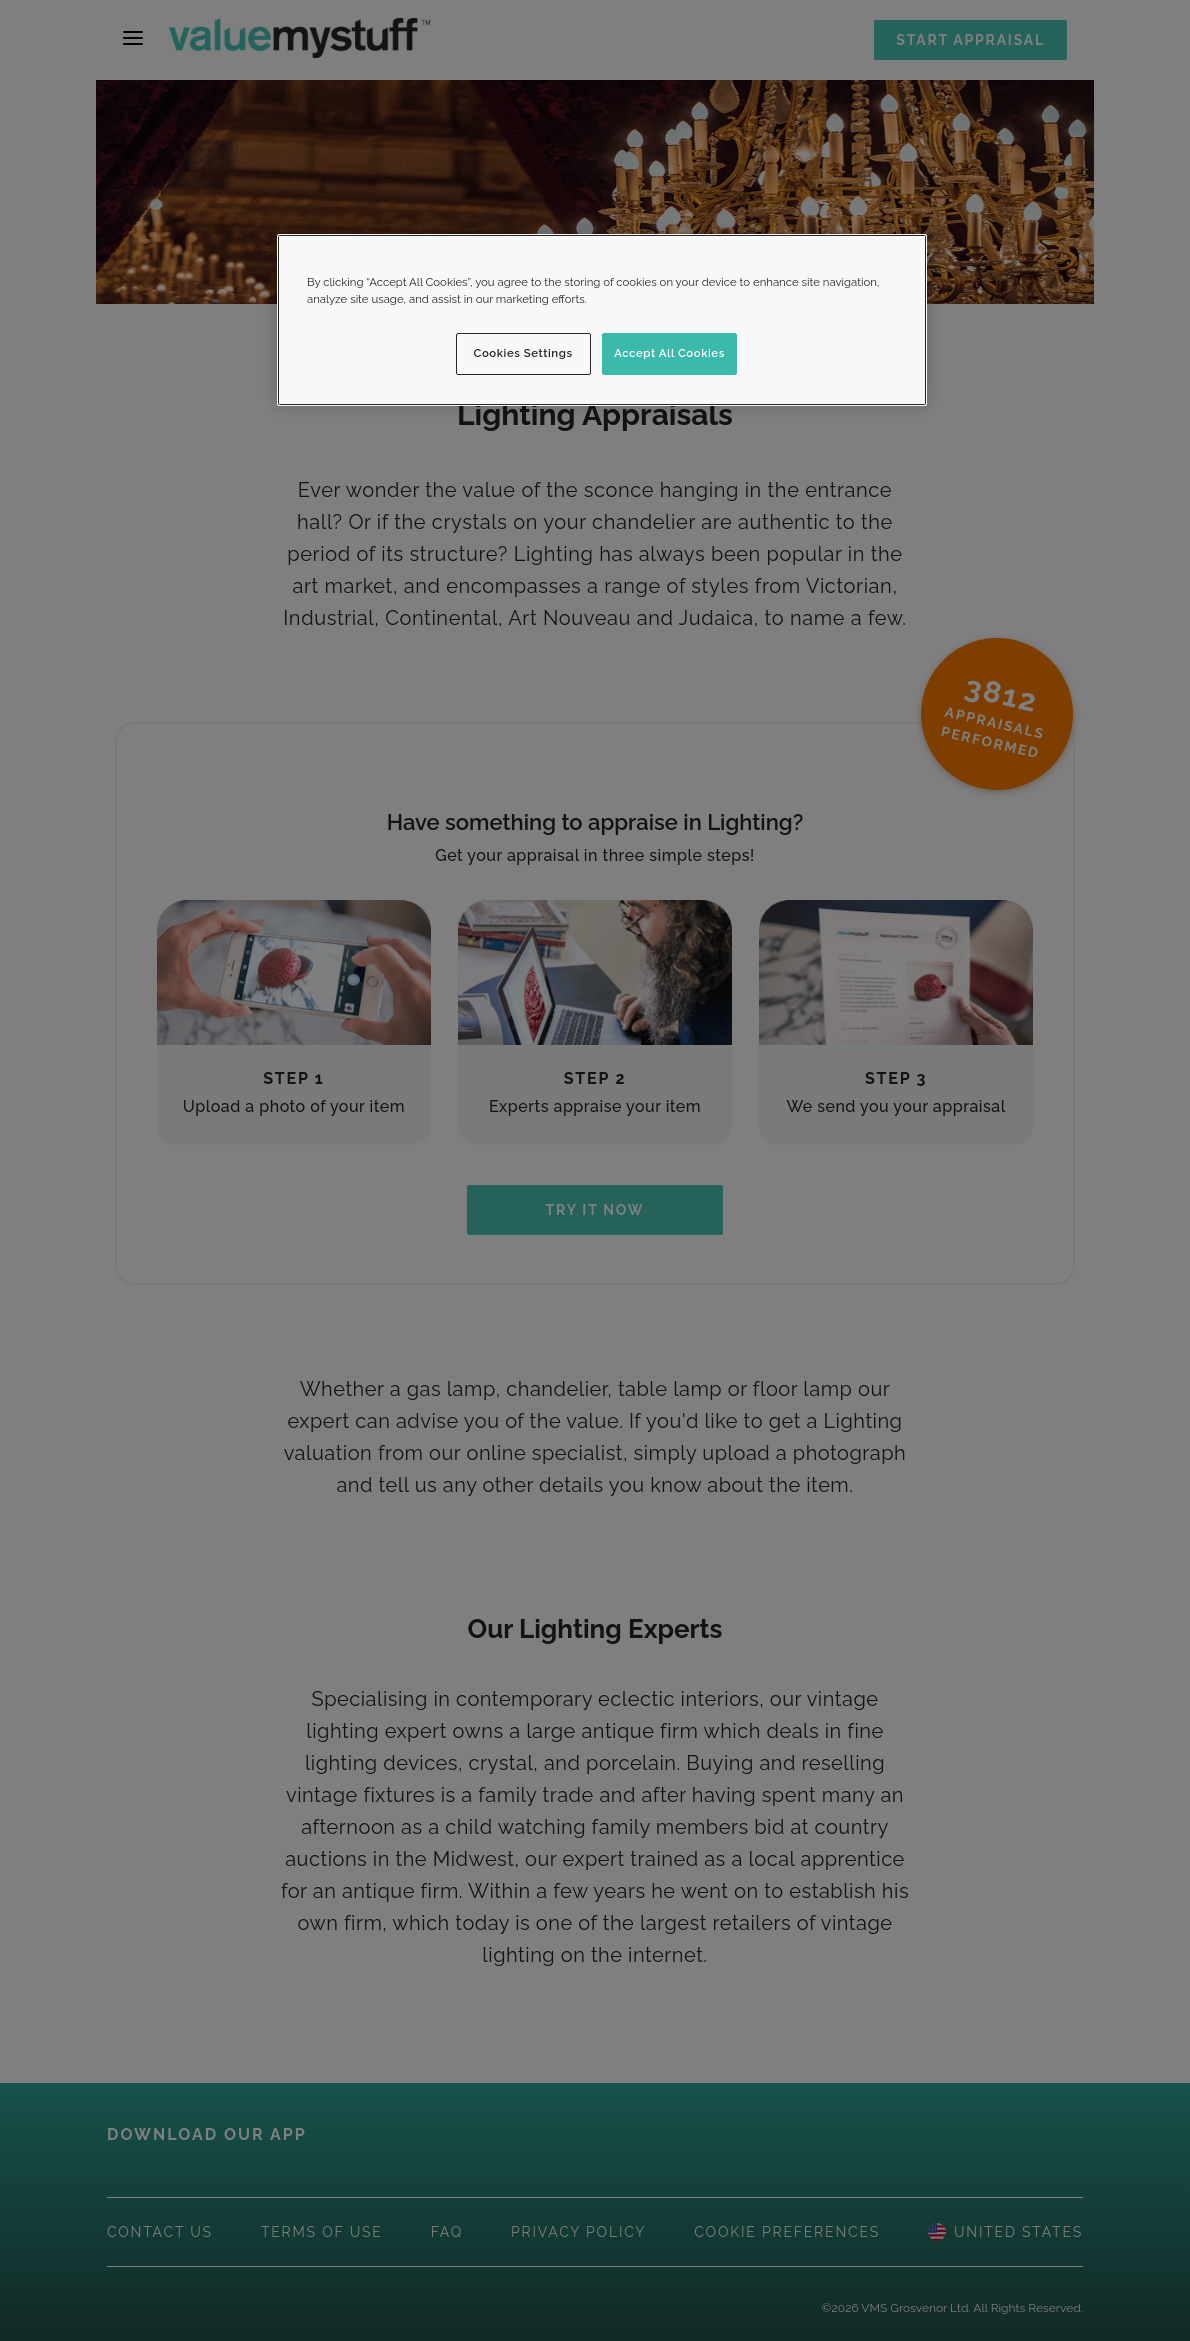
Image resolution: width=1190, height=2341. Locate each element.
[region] (602, 320)
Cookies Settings (523, 353)
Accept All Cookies (669, 353)
